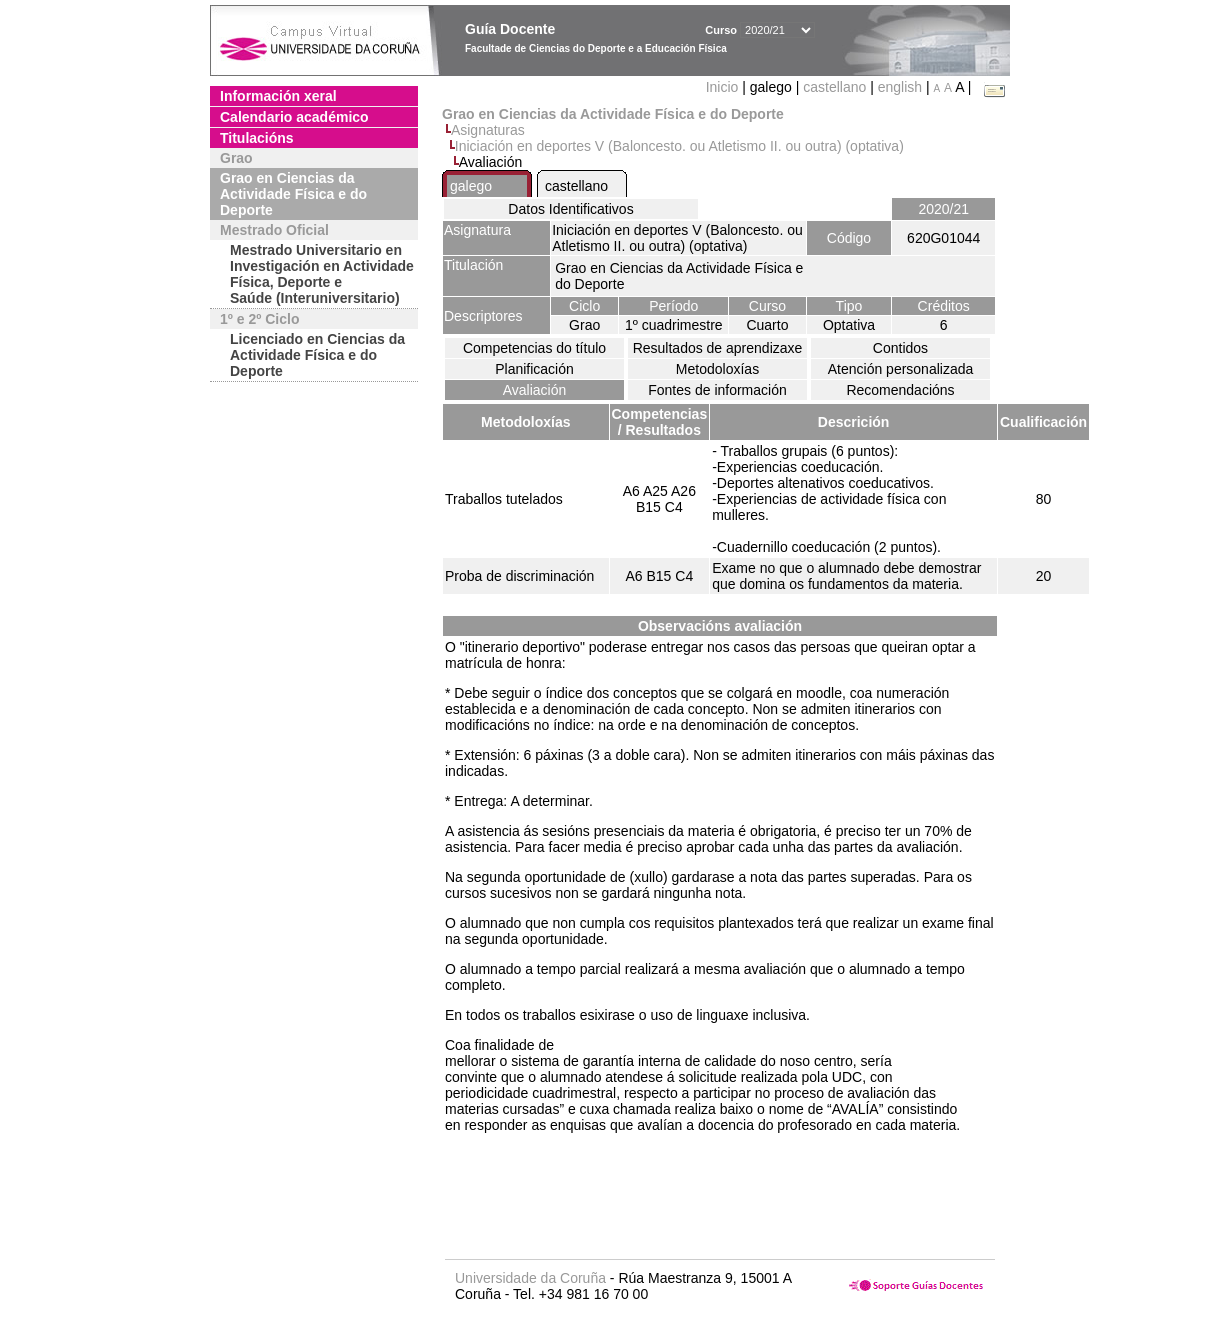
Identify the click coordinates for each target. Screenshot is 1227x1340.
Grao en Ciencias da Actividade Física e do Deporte (293, 194)
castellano (834, 87)
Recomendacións (900, 390)
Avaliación (535, 390)
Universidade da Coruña (530, 1278)
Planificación (534, 369)
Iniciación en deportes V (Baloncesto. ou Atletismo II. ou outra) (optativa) (679, 146)
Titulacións (257, 138)
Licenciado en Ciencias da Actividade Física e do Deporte (317, 355)
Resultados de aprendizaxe (718, 348)
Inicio (724, 87)
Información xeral (278, 96)
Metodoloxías (717, 369)
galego (471, 186)
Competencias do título (534, 348)
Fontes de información (717, 390)
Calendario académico (294, 117)
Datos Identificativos (570, 209)
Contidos (900, 348)
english (900, 87)
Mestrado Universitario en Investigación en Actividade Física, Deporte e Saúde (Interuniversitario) (322, 274)
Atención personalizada (901, 369)
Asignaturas (488, 130)
